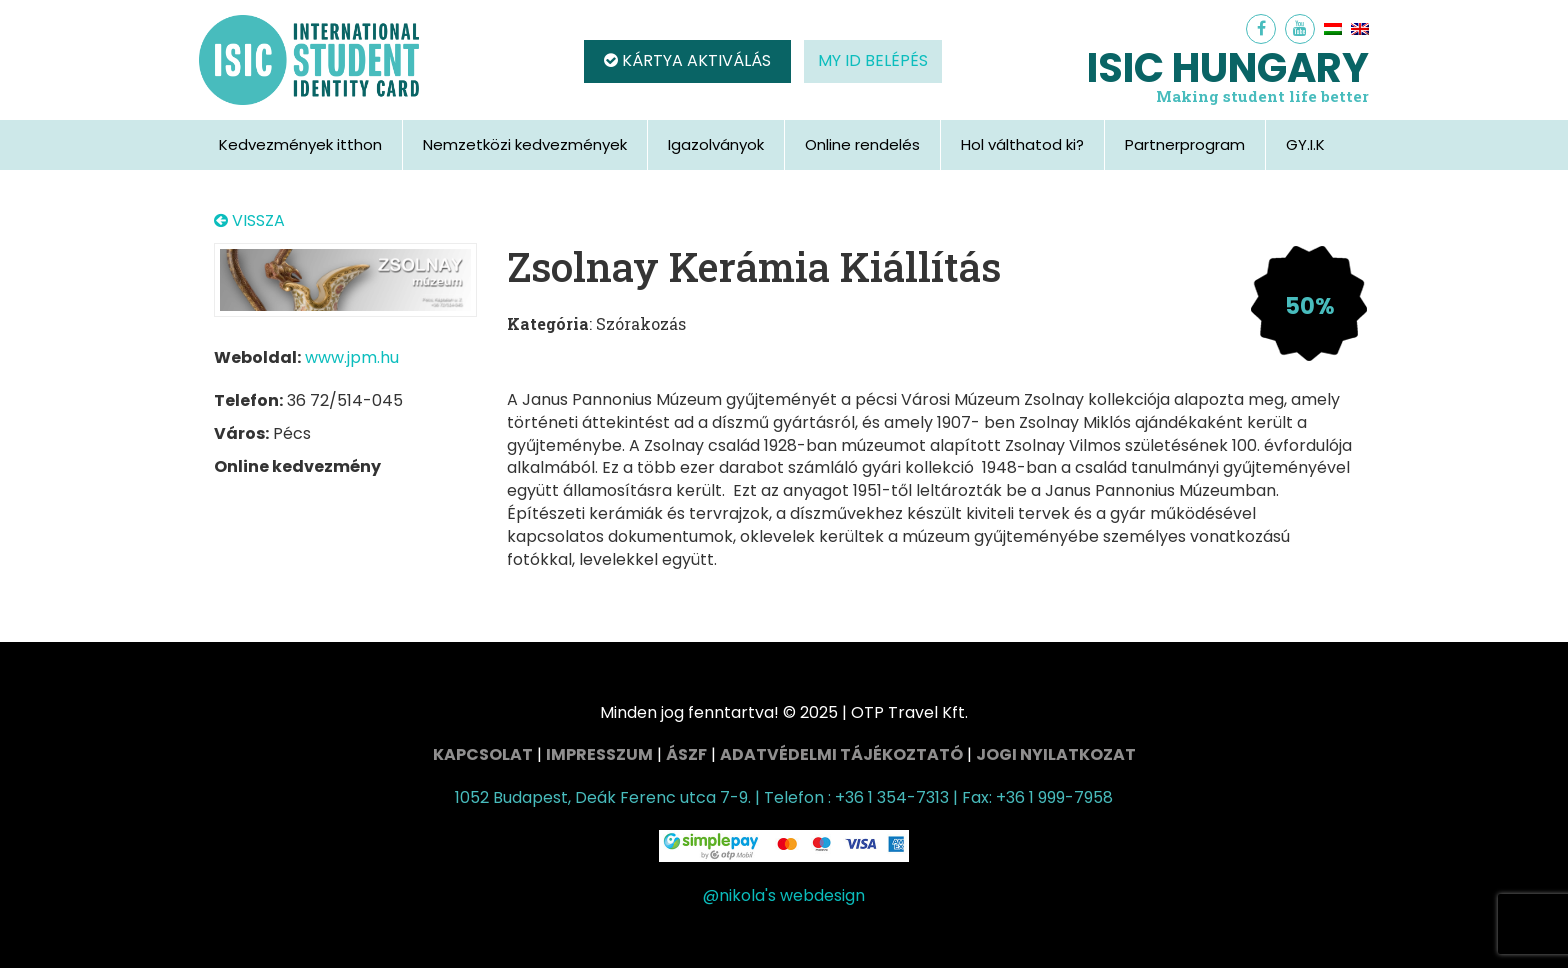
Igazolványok (716, 144)
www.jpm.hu (352, 357)
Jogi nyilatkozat (1056, 754)
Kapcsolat (483, 754)
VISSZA (249, 221)
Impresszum (599, 754)
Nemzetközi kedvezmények (525, 144)
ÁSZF (686, 754)
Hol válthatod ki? (1022, 144)
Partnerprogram (1185, 144)
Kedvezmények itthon (300, 144)
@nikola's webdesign (784, 895)
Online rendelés (862, 144)
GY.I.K (1305, 144)
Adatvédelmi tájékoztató (841, 754)
